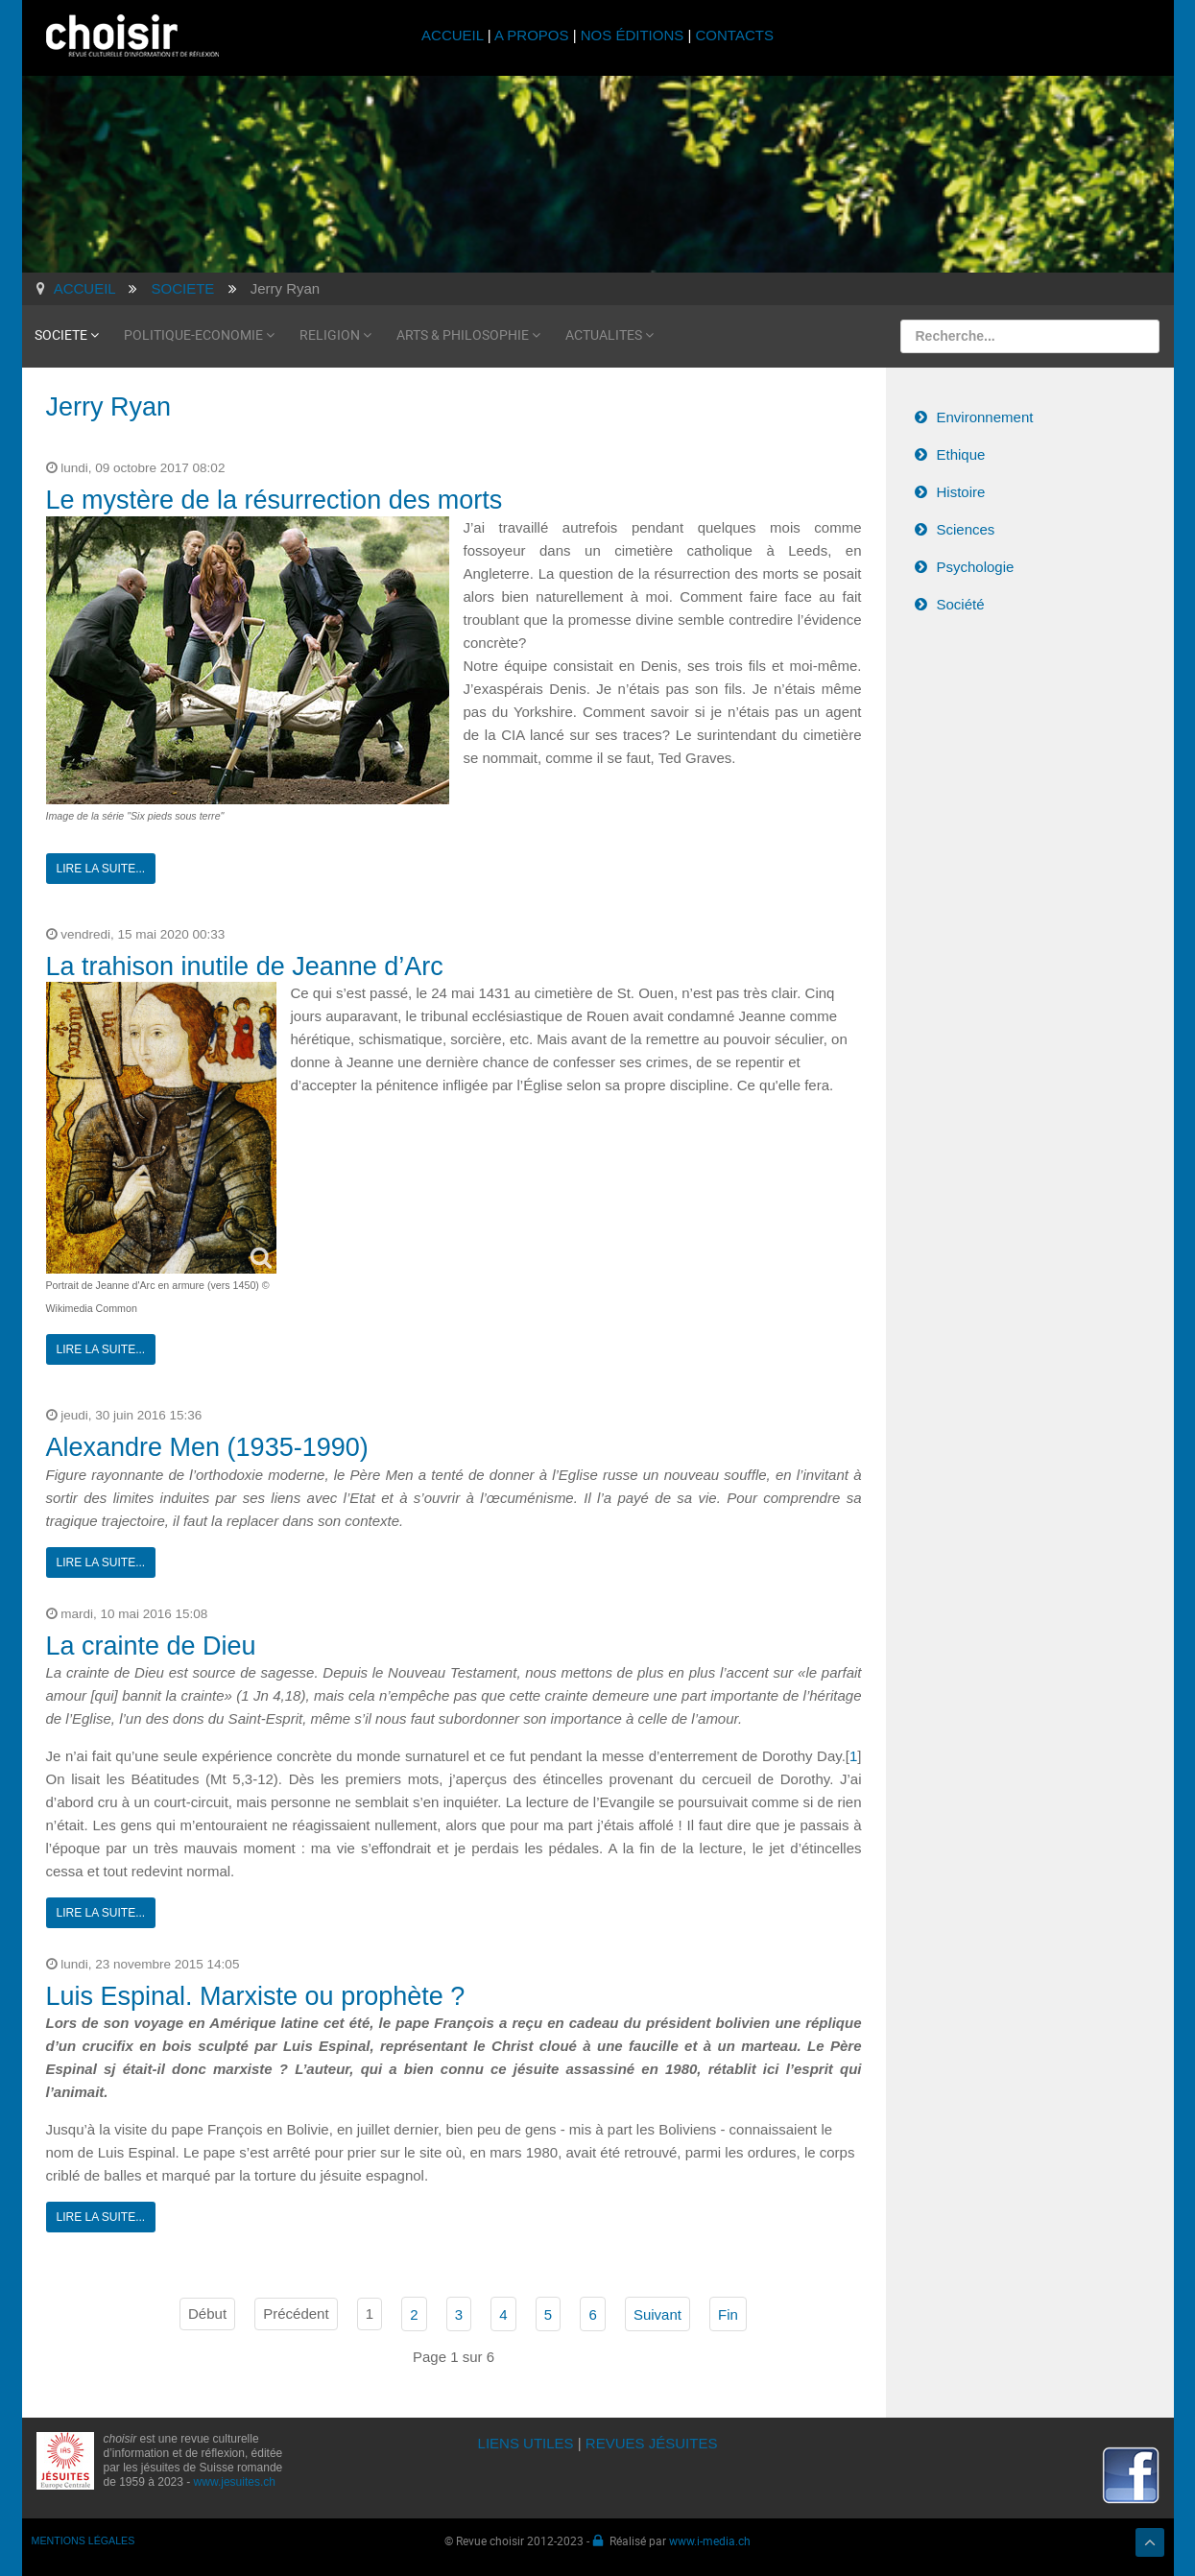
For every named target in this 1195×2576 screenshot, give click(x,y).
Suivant (657, 2314)
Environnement (985, 417)
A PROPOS (531, 35)
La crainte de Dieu (151, 1646)
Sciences (966, 529)
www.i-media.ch (710, 2540)
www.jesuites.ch (234, 2482)
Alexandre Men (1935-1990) (207, 1447)
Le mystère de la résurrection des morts (274, 500)
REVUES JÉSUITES (652, 2443)
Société (961, 604)
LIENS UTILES (526, 2443)
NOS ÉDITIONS (632, 35)
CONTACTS (735, 35)
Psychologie (976, 567)
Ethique (961, 454)
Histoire (961, 492)
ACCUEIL (454, 35)
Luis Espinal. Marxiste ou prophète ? (256, 1996)
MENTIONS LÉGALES (83, 2540)
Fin (728, 2314)
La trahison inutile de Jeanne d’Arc (244, 966)
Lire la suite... (101, 868)
